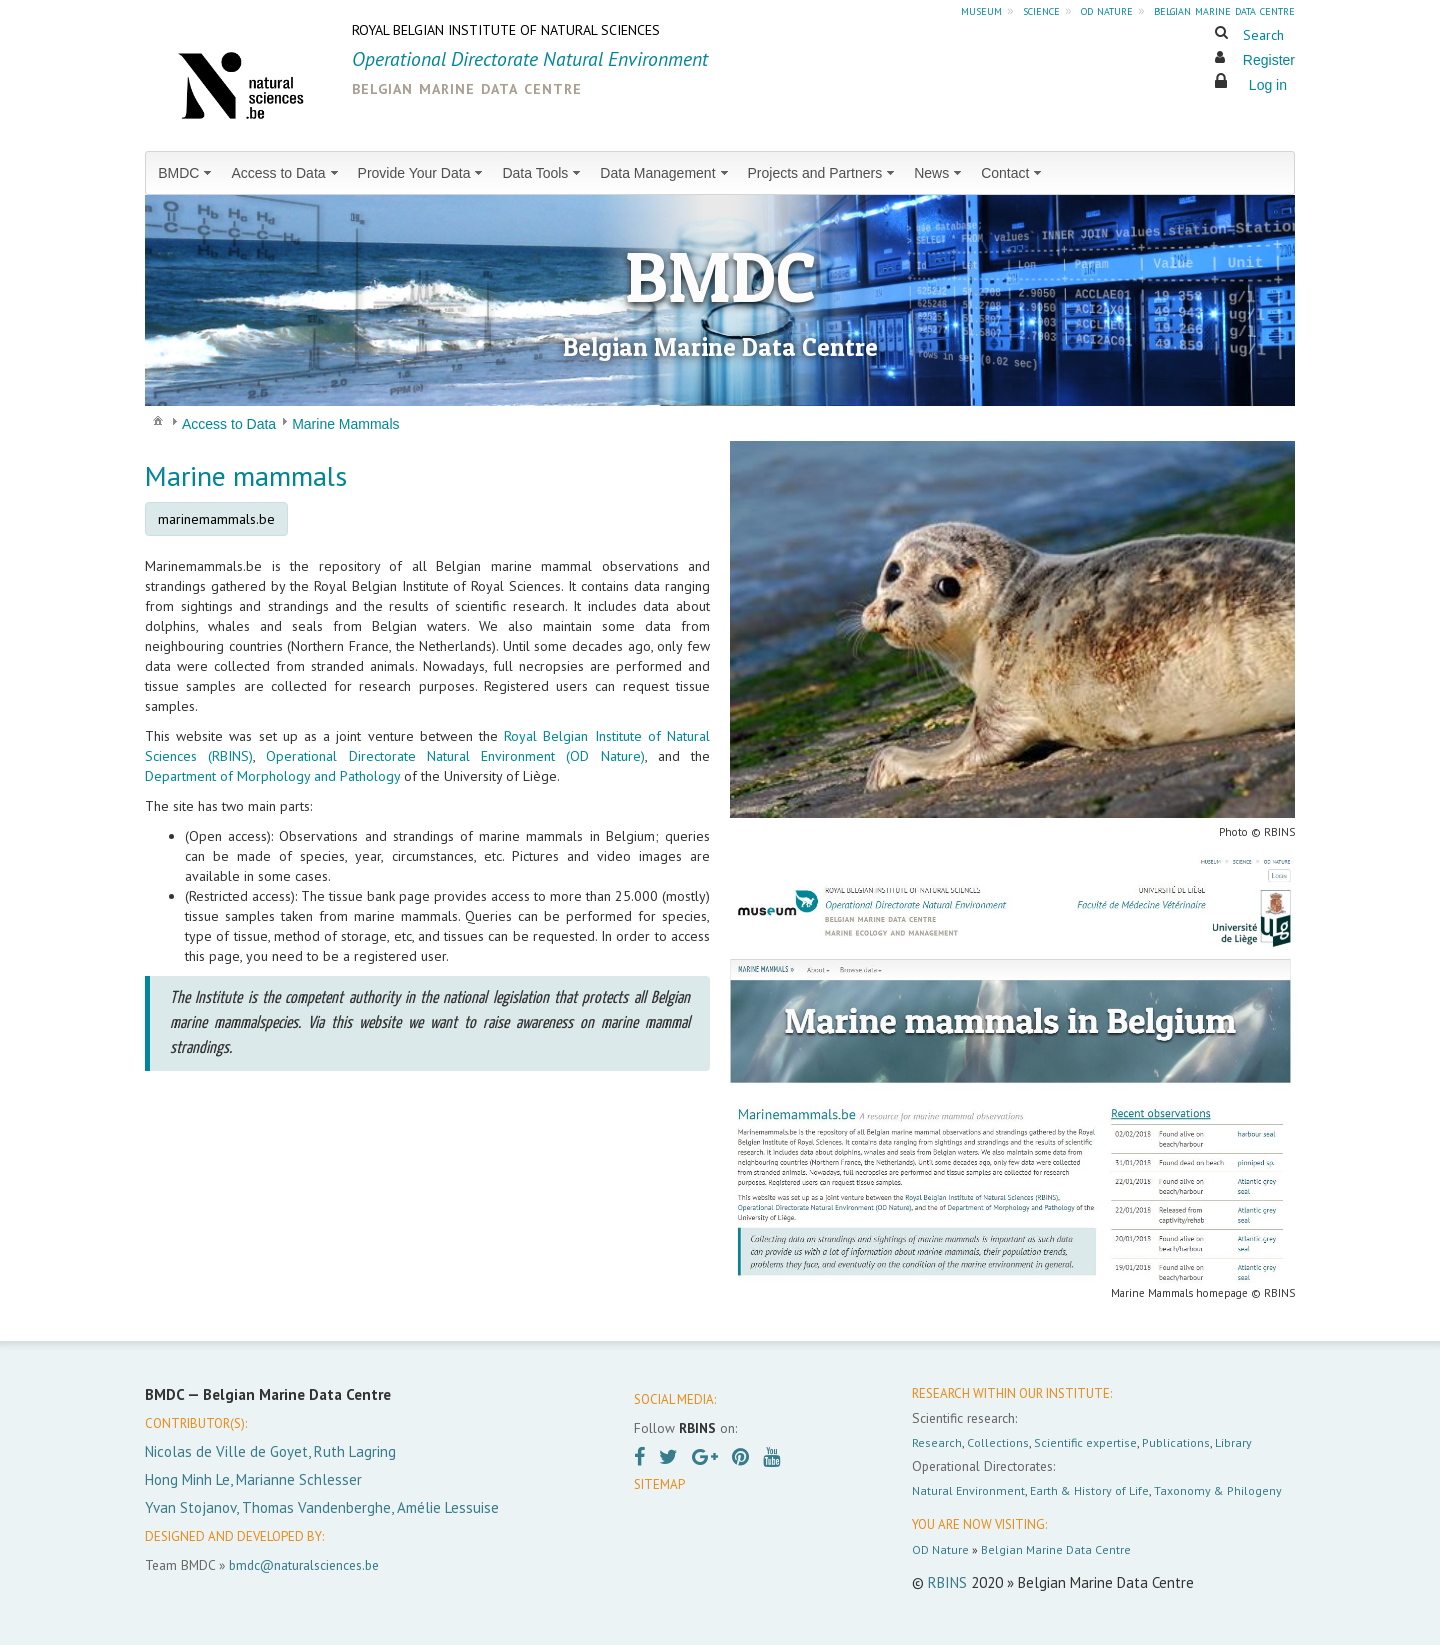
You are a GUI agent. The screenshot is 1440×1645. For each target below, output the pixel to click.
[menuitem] (186, 173)
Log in (1268, 85)
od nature (1107, 10)
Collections (998, 1442)
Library (1233, 1442)
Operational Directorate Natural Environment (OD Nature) (455, 756)
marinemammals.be (216, 519)
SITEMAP (659, 1484)
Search (1263, 35)
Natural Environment (968, 1490)
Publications (1176, 1442)
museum (981, 10)
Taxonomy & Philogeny (1218, 1490)
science (1041, 10)
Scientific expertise (1085, 1442)
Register (1269, 60)
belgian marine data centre (1224, 10)
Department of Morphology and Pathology (272, 776)
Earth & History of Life (1089, 1490)
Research (937, 1442)
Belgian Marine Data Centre (1056, 1549)
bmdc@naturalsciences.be (304, 1565)
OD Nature (940, 1549)
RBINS (947, 1582)
